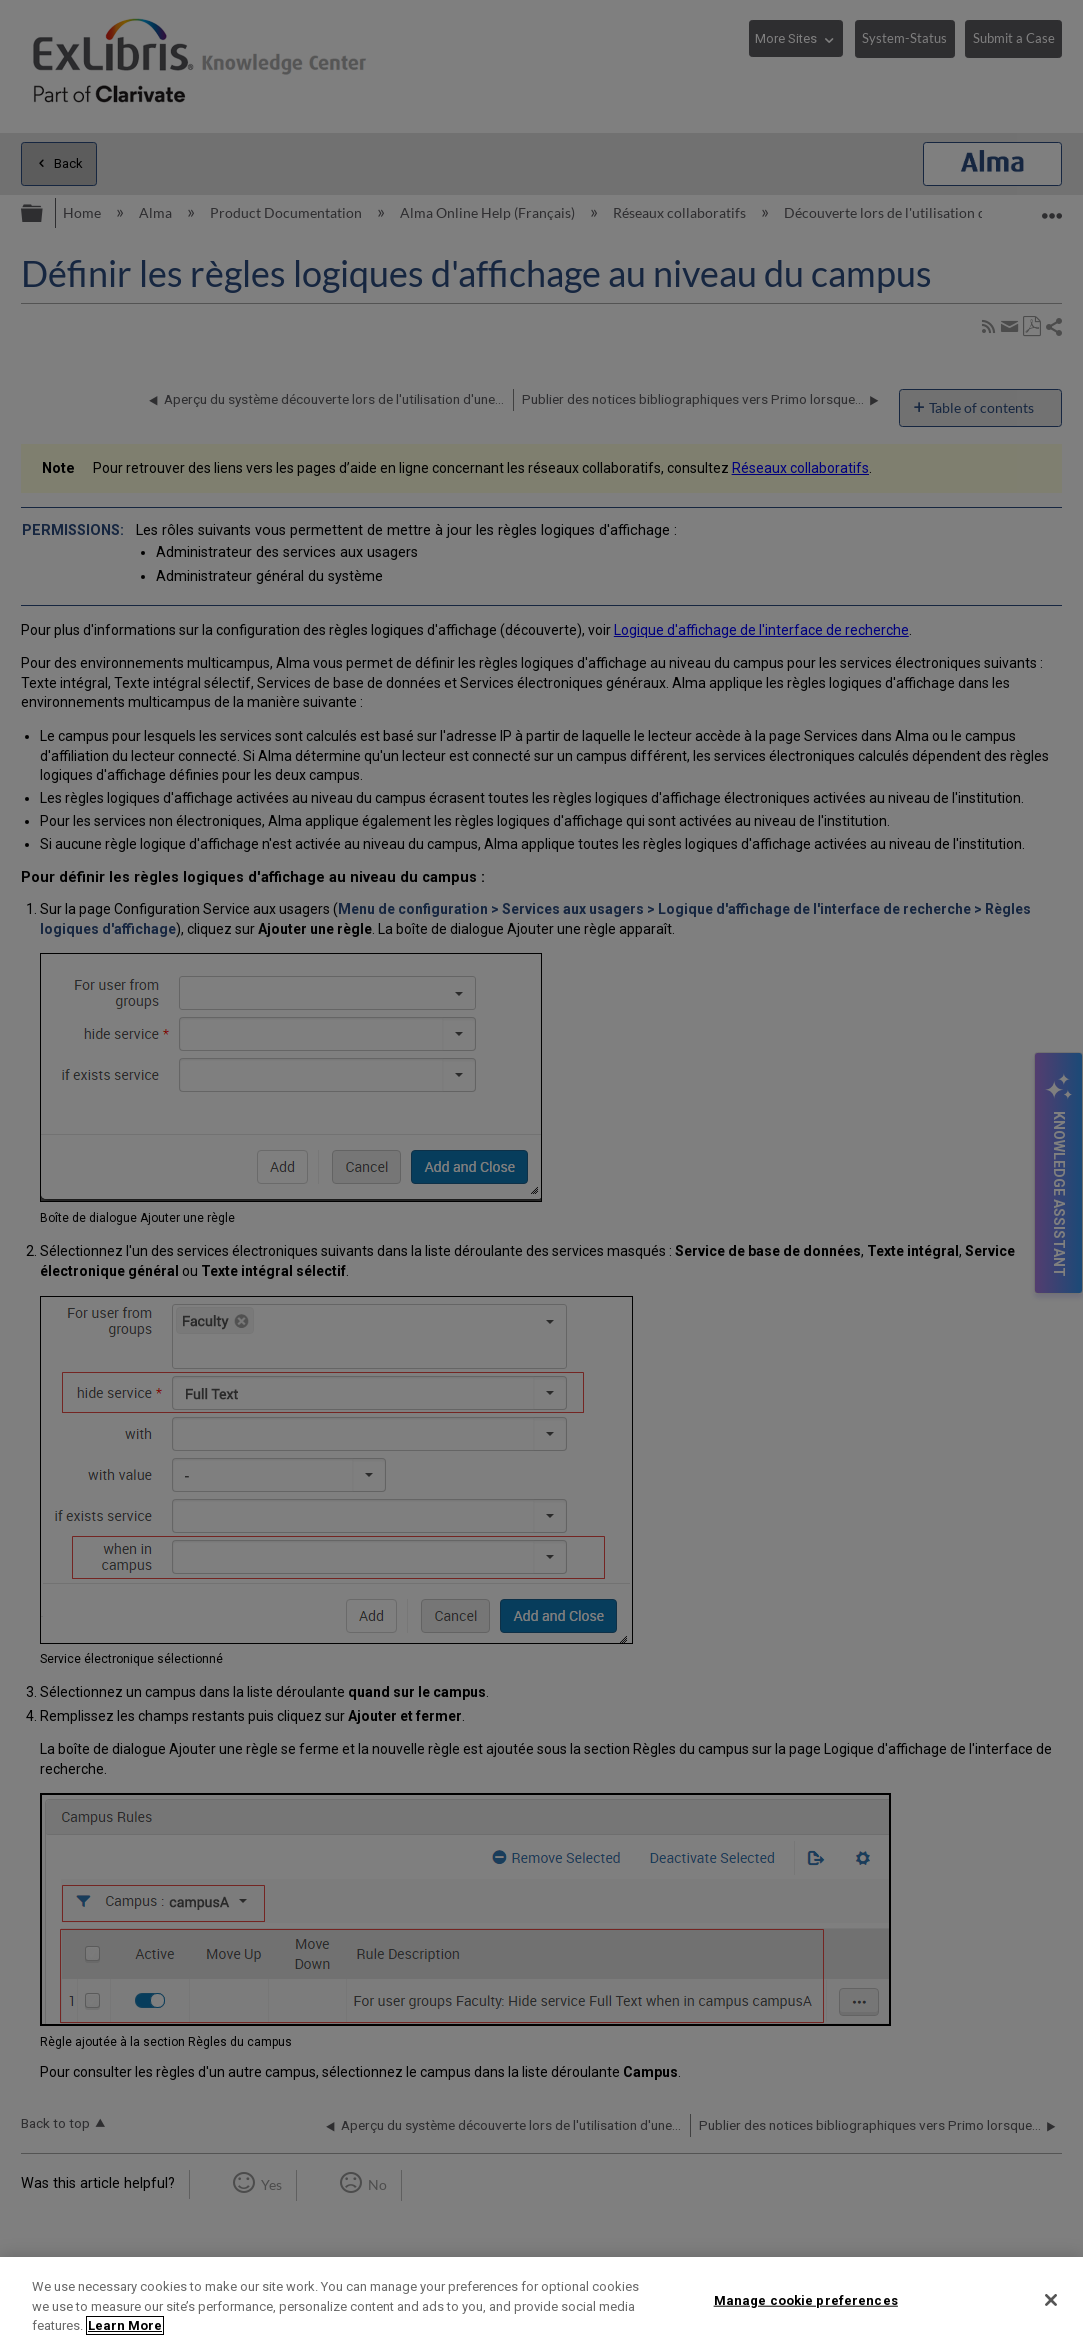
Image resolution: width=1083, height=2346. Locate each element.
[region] (541, 2301)
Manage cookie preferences (806, 2299)
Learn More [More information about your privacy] (125, 2325)
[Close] (1051, 2300)
